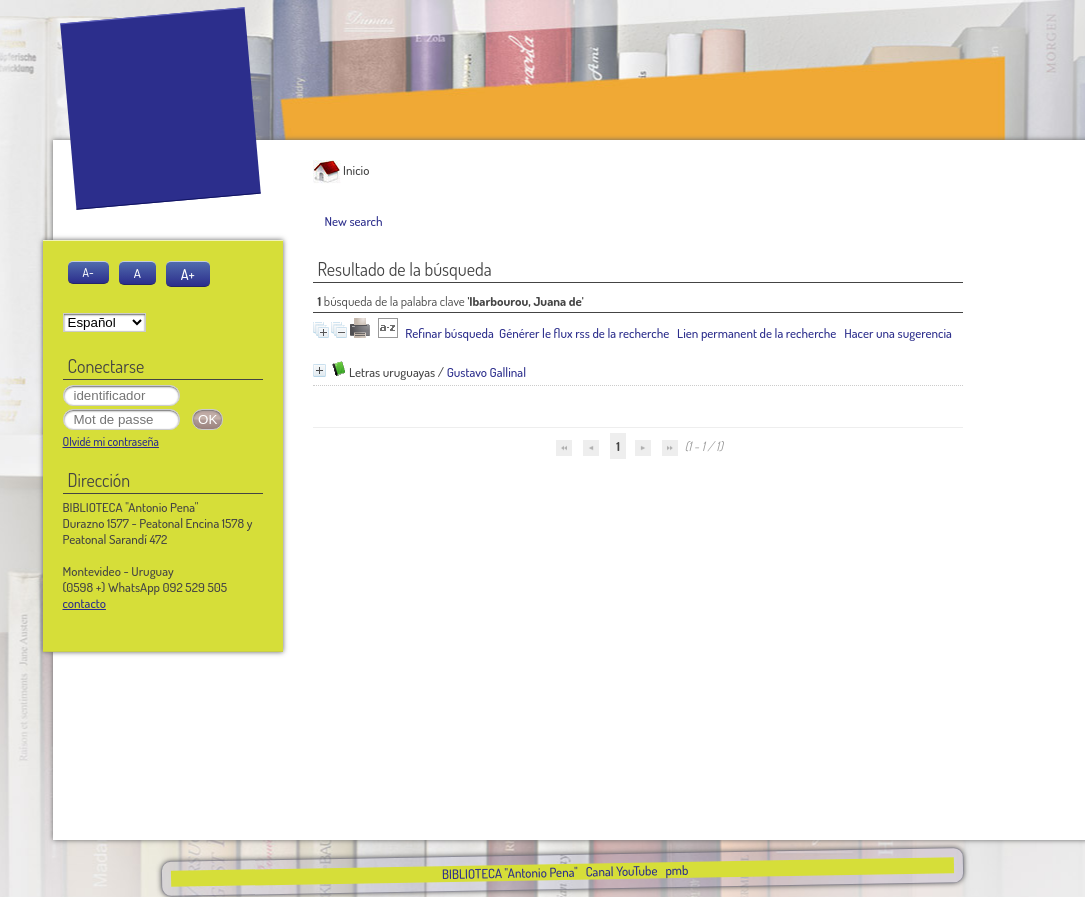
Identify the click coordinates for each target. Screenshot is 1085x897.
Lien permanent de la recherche (756, 333)
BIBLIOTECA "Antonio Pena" (511, 873)
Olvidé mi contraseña (111, 441)
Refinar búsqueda (449, 333)
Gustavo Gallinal (486, 372)
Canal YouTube (621, 870)
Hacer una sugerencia (898, 333)
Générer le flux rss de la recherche (584, 333)
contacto (84, 603)
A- (88, 272)
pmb (676, 870)
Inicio (341, 170)
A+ (188, 274)
